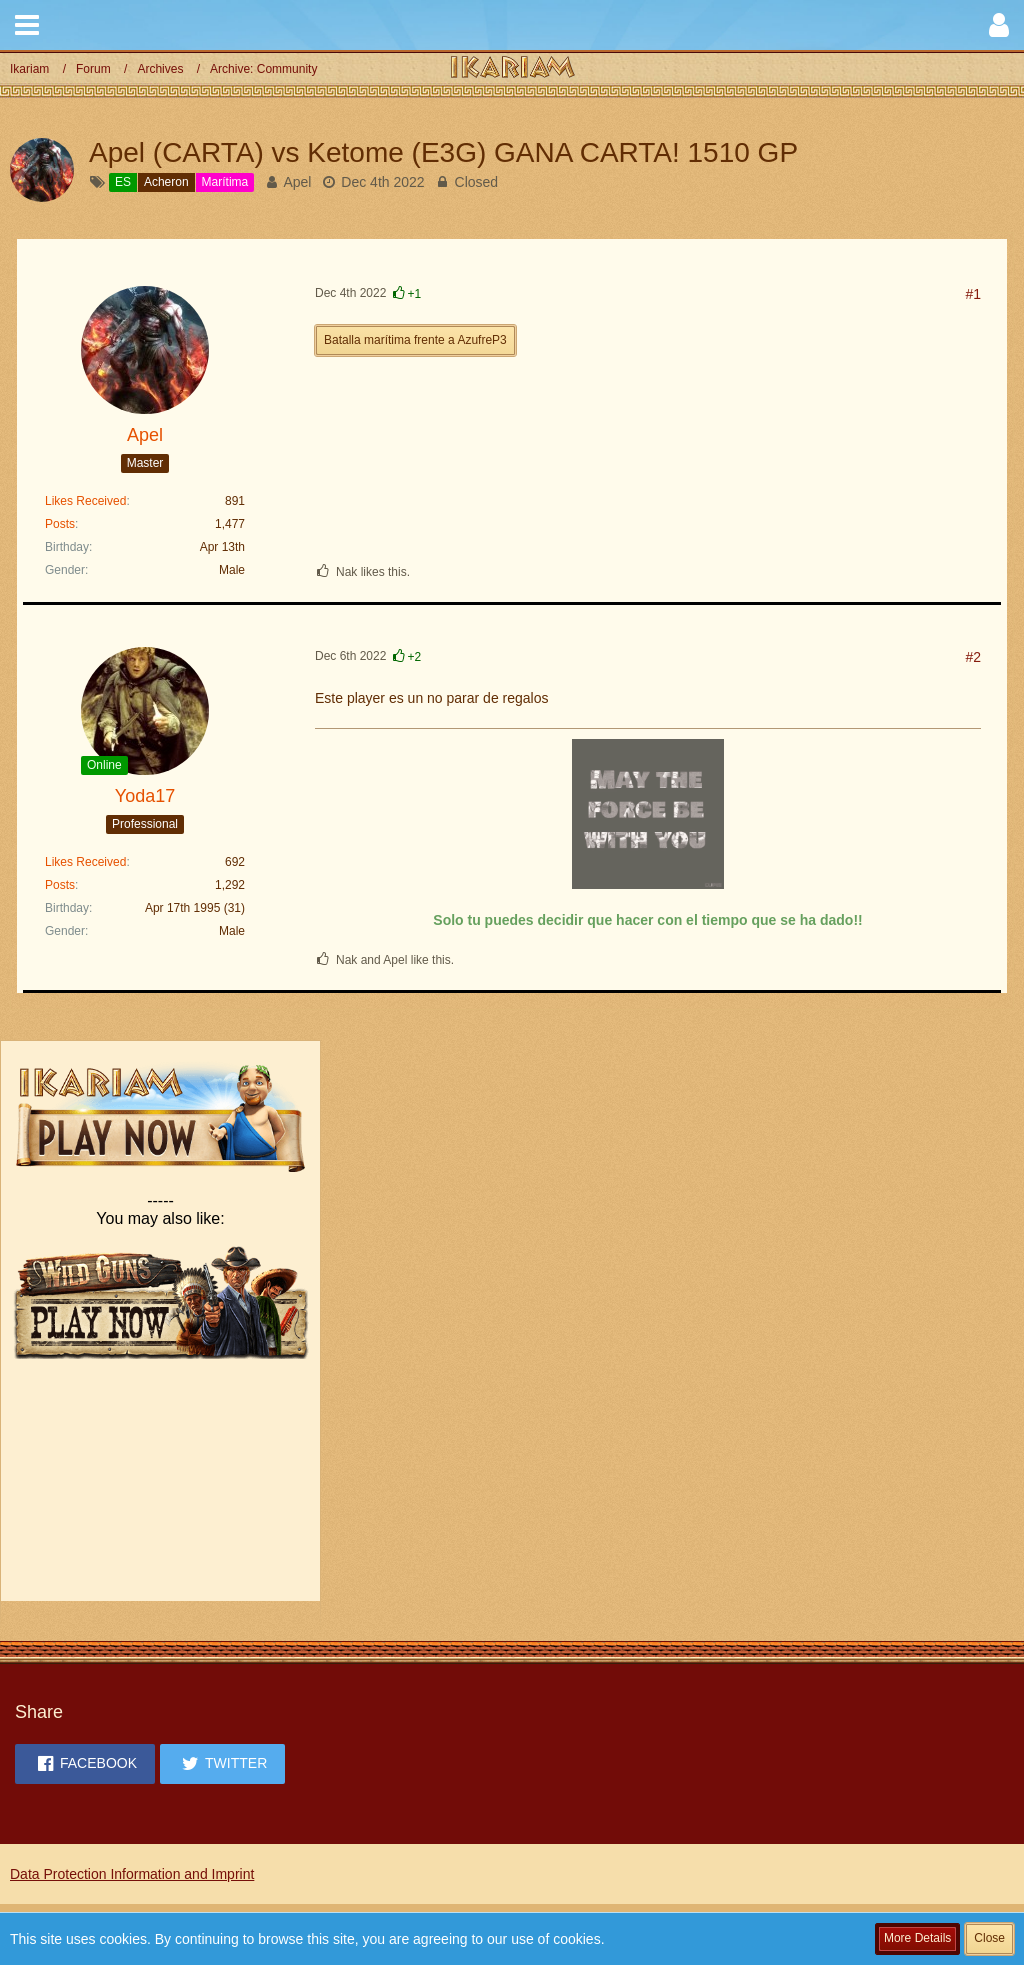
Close (989, 1938)
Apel (297, 182)
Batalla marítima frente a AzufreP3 (415, 340)
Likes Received (85, 501)
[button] (27, 25)
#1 (973, 294)
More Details (917, 1938)
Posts (60, 524)
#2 (973, 657)
